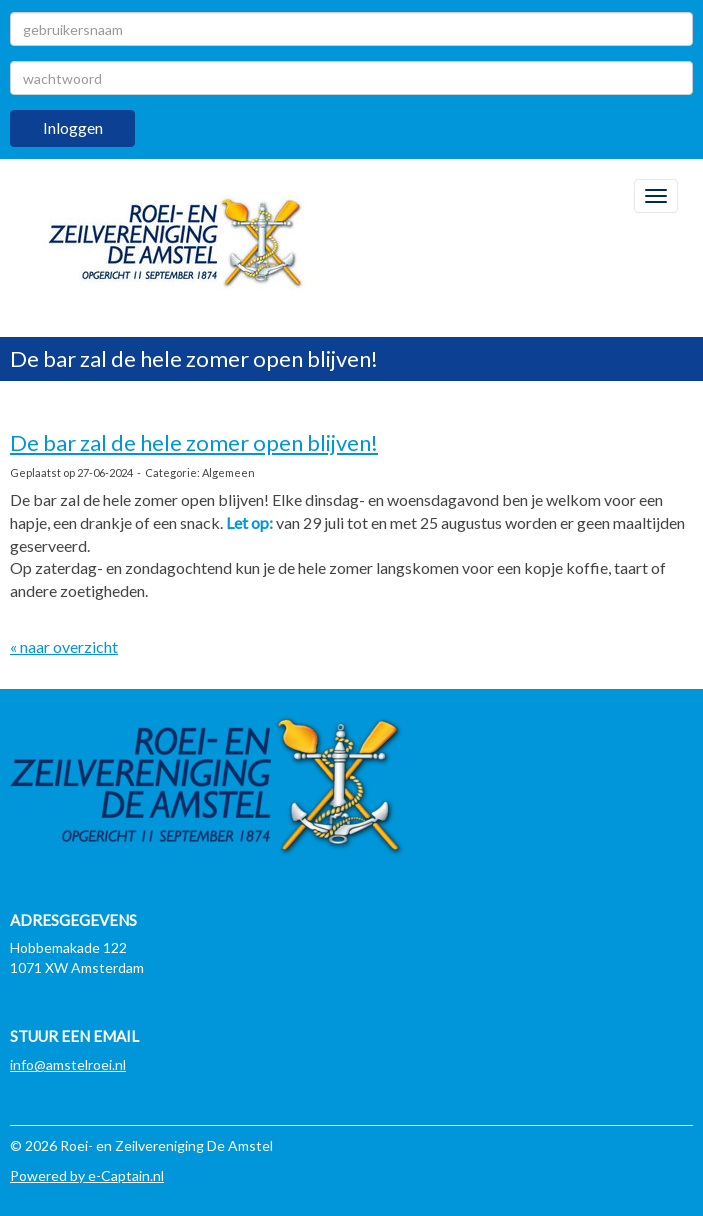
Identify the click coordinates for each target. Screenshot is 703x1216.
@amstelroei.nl (68, 1064)
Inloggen (73, 127)
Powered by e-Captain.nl (87, 1175)
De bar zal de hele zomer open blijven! (194, 442)
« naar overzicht (64, 646)
